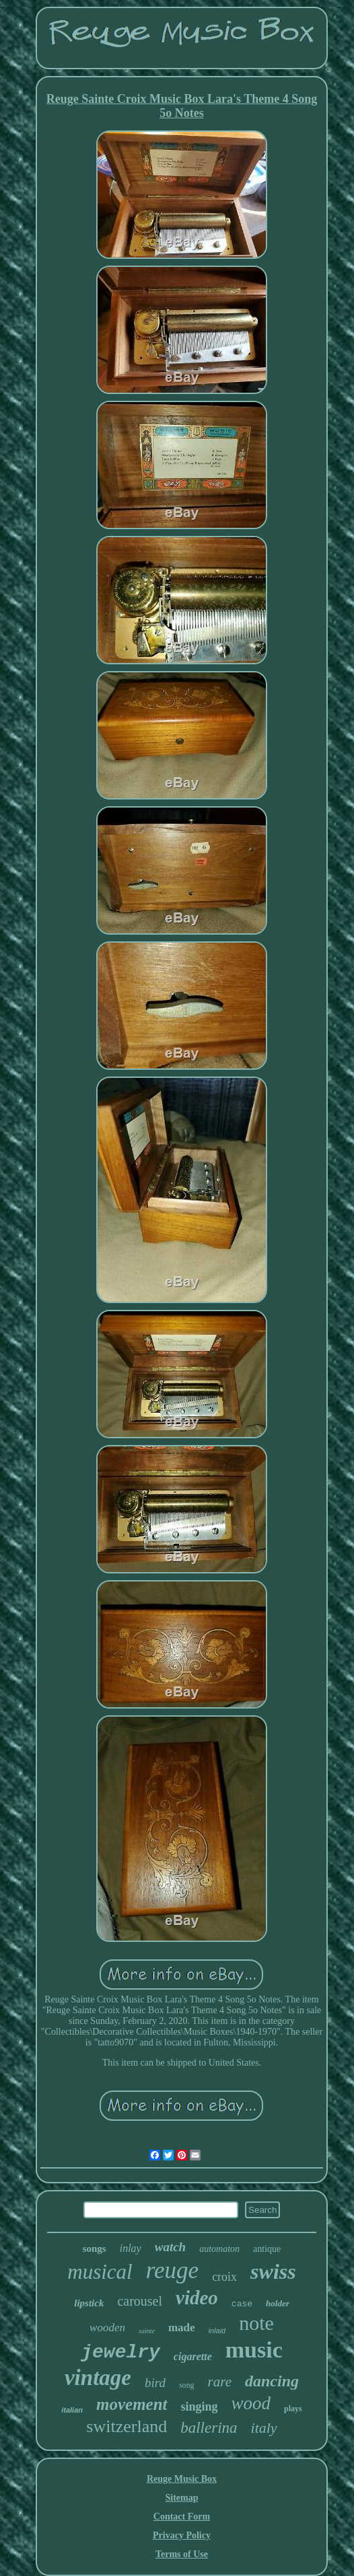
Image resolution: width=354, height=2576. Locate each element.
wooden (107, 2327)
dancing (272, 2381)
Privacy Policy (182, 2535)
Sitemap (181, 2498)
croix (224, 2277)
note (256, 2323)
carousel (139, 2301)
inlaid (217, 2331)
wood (251, 2403)
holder (277, 2303)
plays (293, 2408)
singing (199, 2406)
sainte (147, 2331)
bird (155, 2383)
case (242, 2304)
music (254, 2349)
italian (72, 2410)
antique (267, 2249)
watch (170, 2247)
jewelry (120, 2352)
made (181, 2327)
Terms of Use (181, 2554)
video (197, 2297)
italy (264, 2427)
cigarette (193, 2356)
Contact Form (181, 2516)
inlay (130, 2248)
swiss (273, 2271)
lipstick (89, 2303)
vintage (98, 2378)
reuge (172, 2270)
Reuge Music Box (182, 2479)
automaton (219, 2249)
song (186, 2385)
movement (132, 2404)
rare (220, 2382)
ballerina (208, 2427)
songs (94, 2248)
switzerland (126, 2426)
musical (99, 2272)
